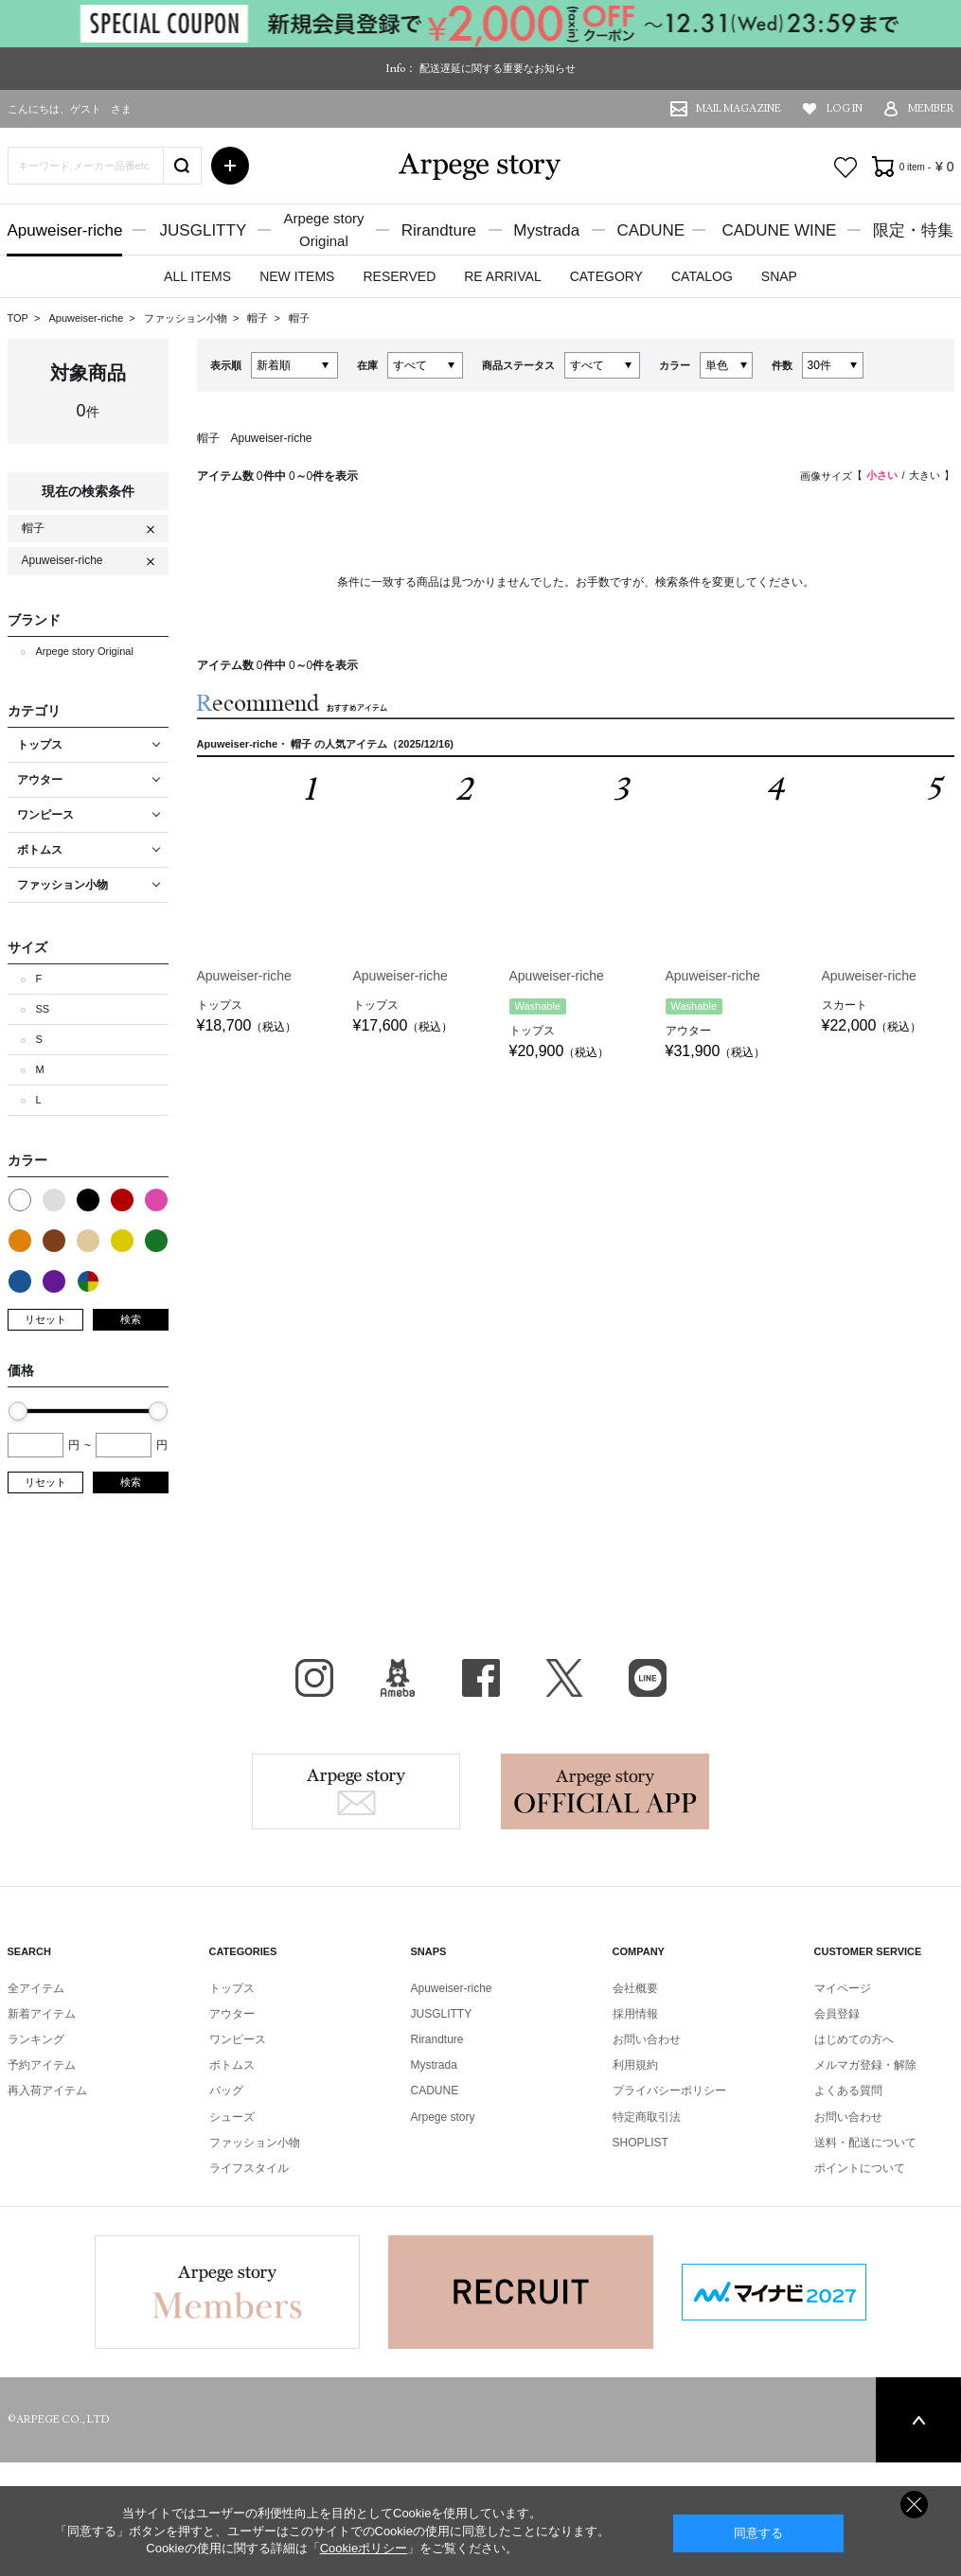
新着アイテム (42, 2013)
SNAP (779, 276)
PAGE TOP (918, 2419)
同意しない (914, 2504)
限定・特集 (913, 230)
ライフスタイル (249, 2168)
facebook (481, 1678)
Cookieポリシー (363, 2548)
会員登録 (837, 2013)
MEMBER (931, 108)
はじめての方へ (854, 2039)
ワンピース (237, 2039)
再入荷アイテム (47, 2090)
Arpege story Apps (605, 1791)
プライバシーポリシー (669, 2090)
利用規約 (635, 2065)
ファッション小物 (187, 318)
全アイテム (36, 1988)
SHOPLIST (640, 2142)
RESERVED (399, 276)
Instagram (314, 1678)
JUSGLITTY (203, 230)
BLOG (398, 1678)
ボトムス (232, 2065)
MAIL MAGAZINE (738, 108)
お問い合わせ (647, 2039)
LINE (648, 1678)
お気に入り (845, 167)
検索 (130, 1319)
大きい (924, 475)
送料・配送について (865, 2142)
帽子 (259, 318)
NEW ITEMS (296, 276)
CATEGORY (606, 276)
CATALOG (702, 276)
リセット (45, 1319)
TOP (18, 318)
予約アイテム (42, 2065)
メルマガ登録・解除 (865, 2065)
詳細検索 (230, 166)
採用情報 (635, 2013)
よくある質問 (848, 2090)
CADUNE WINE (778, 230)
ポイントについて (859, 2168)
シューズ (232, 2117)
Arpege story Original (84, 651)
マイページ (842, 1988)
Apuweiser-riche (65, 230)
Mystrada (546, 230)
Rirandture (438, 230)
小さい (882, 475)
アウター (232, 2013)
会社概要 (635, 1988)
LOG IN (845, 108)
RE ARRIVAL (502, 276)
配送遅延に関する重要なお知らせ (497, 68)
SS (43, 1009)
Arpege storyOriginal (323, 229)
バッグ (226, 2090)
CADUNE (650, 230)
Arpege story (356, 1791)
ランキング (36, 2039)
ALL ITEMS (197, 276)
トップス (232, 1988)
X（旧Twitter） (564, 1678)
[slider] (18, 1411)
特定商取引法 (647, 2117)
